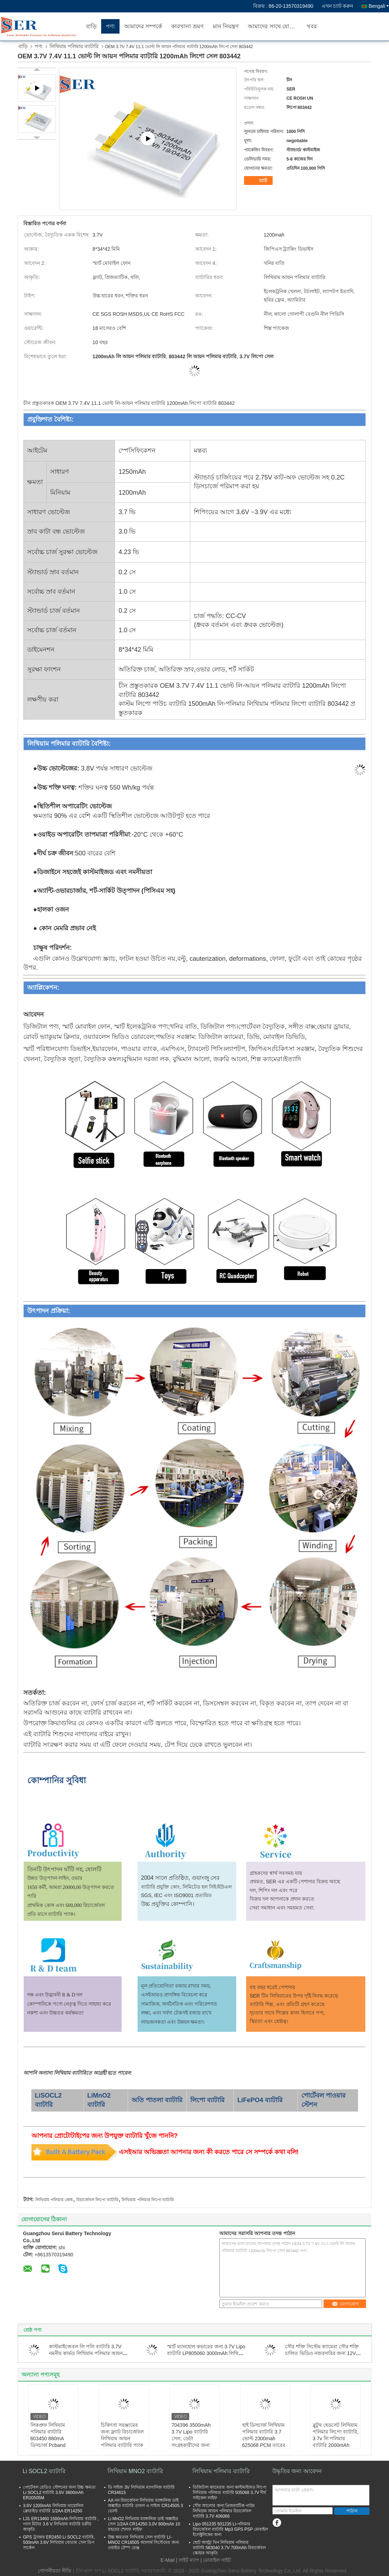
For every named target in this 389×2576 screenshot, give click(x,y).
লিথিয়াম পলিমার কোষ (54, 2199)
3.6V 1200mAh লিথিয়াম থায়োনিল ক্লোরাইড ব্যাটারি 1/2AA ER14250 (53, 2508)
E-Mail (168, 2560)
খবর (312, 26)
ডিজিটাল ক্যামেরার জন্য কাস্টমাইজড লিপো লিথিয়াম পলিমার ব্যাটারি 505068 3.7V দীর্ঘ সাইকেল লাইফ (229, 2492)
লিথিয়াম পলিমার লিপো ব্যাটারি (148, 2199)
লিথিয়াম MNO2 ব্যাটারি (135, 2471)
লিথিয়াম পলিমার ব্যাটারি (74, 46)
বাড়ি (91, 26)
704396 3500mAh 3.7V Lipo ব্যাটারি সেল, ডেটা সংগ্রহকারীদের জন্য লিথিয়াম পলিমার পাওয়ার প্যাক (191, 2441)
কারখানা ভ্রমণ (187, 26)
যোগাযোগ (345, 2304)
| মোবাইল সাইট (216, 2560)
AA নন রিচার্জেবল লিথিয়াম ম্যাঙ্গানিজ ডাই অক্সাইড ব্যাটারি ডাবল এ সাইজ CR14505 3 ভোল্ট (145, 2505)
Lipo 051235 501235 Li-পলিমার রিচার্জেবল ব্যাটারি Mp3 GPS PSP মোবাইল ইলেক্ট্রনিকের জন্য (230, 2529)
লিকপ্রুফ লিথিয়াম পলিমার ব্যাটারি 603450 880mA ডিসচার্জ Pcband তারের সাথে (47, 2438)
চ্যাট (259, 180)
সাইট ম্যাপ (189, 2560)
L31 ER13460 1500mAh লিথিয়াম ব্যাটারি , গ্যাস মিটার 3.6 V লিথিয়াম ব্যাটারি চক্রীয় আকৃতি (61, 2524)
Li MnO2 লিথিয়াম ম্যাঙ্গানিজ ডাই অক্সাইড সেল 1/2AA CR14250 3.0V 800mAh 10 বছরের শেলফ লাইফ (144, 2524)
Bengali (378, 6)
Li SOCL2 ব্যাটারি (44, 2471)
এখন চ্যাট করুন (337, 6)
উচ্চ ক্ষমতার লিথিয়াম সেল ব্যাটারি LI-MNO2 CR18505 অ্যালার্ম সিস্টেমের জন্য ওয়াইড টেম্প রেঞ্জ (143, 2542)
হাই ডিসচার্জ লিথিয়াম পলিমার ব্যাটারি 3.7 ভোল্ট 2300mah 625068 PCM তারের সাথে (264, 2438)
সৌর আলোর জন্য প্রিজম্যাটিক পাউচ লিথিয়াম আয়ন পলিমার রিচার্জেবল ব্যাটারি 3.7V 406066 (224, 2511)
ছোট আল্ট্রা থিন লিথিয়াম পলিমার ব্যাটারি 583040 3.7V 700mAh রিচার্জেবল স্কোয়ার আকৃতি (229, 2547)
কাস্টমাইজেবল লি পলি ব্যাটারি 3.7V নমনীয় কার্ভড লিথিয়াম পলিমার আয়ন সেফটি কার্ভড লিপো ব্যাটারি (86, 2353)
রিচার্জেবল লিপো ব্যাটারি (97, 2199)
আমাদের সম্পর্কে (143, 26)
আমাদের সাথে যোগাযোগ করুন (275, 26)
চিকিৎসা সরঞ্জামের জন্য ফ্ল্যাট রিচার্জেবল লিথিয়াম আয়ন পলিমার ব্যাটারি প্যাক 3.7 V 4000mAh (122, 2438)
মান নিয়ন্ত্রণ (226, 26)
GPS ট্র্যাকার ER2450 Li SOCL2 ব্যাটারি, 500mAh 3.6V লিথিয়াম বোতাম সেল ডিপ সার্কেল (59, 2542)
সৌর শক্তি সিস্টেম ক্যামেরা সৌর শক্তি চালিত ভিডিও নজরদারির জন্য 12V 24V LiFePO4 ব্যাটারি (322, 2353)
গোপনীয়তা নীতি (54, 2571)
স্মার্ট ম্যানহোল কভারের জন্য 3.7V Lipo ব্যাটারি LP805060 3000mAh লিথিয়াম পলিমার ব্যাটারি (206, 2353)
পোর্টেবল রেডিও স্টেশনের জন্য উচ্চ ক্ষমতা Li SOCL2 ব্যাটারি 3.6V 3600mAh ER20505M (59, 2492)
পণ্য (110, 26)
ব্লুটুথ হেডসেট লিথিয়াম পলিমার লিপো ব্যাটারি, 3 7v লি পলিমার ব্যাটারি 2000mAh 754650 (336, 2438)
